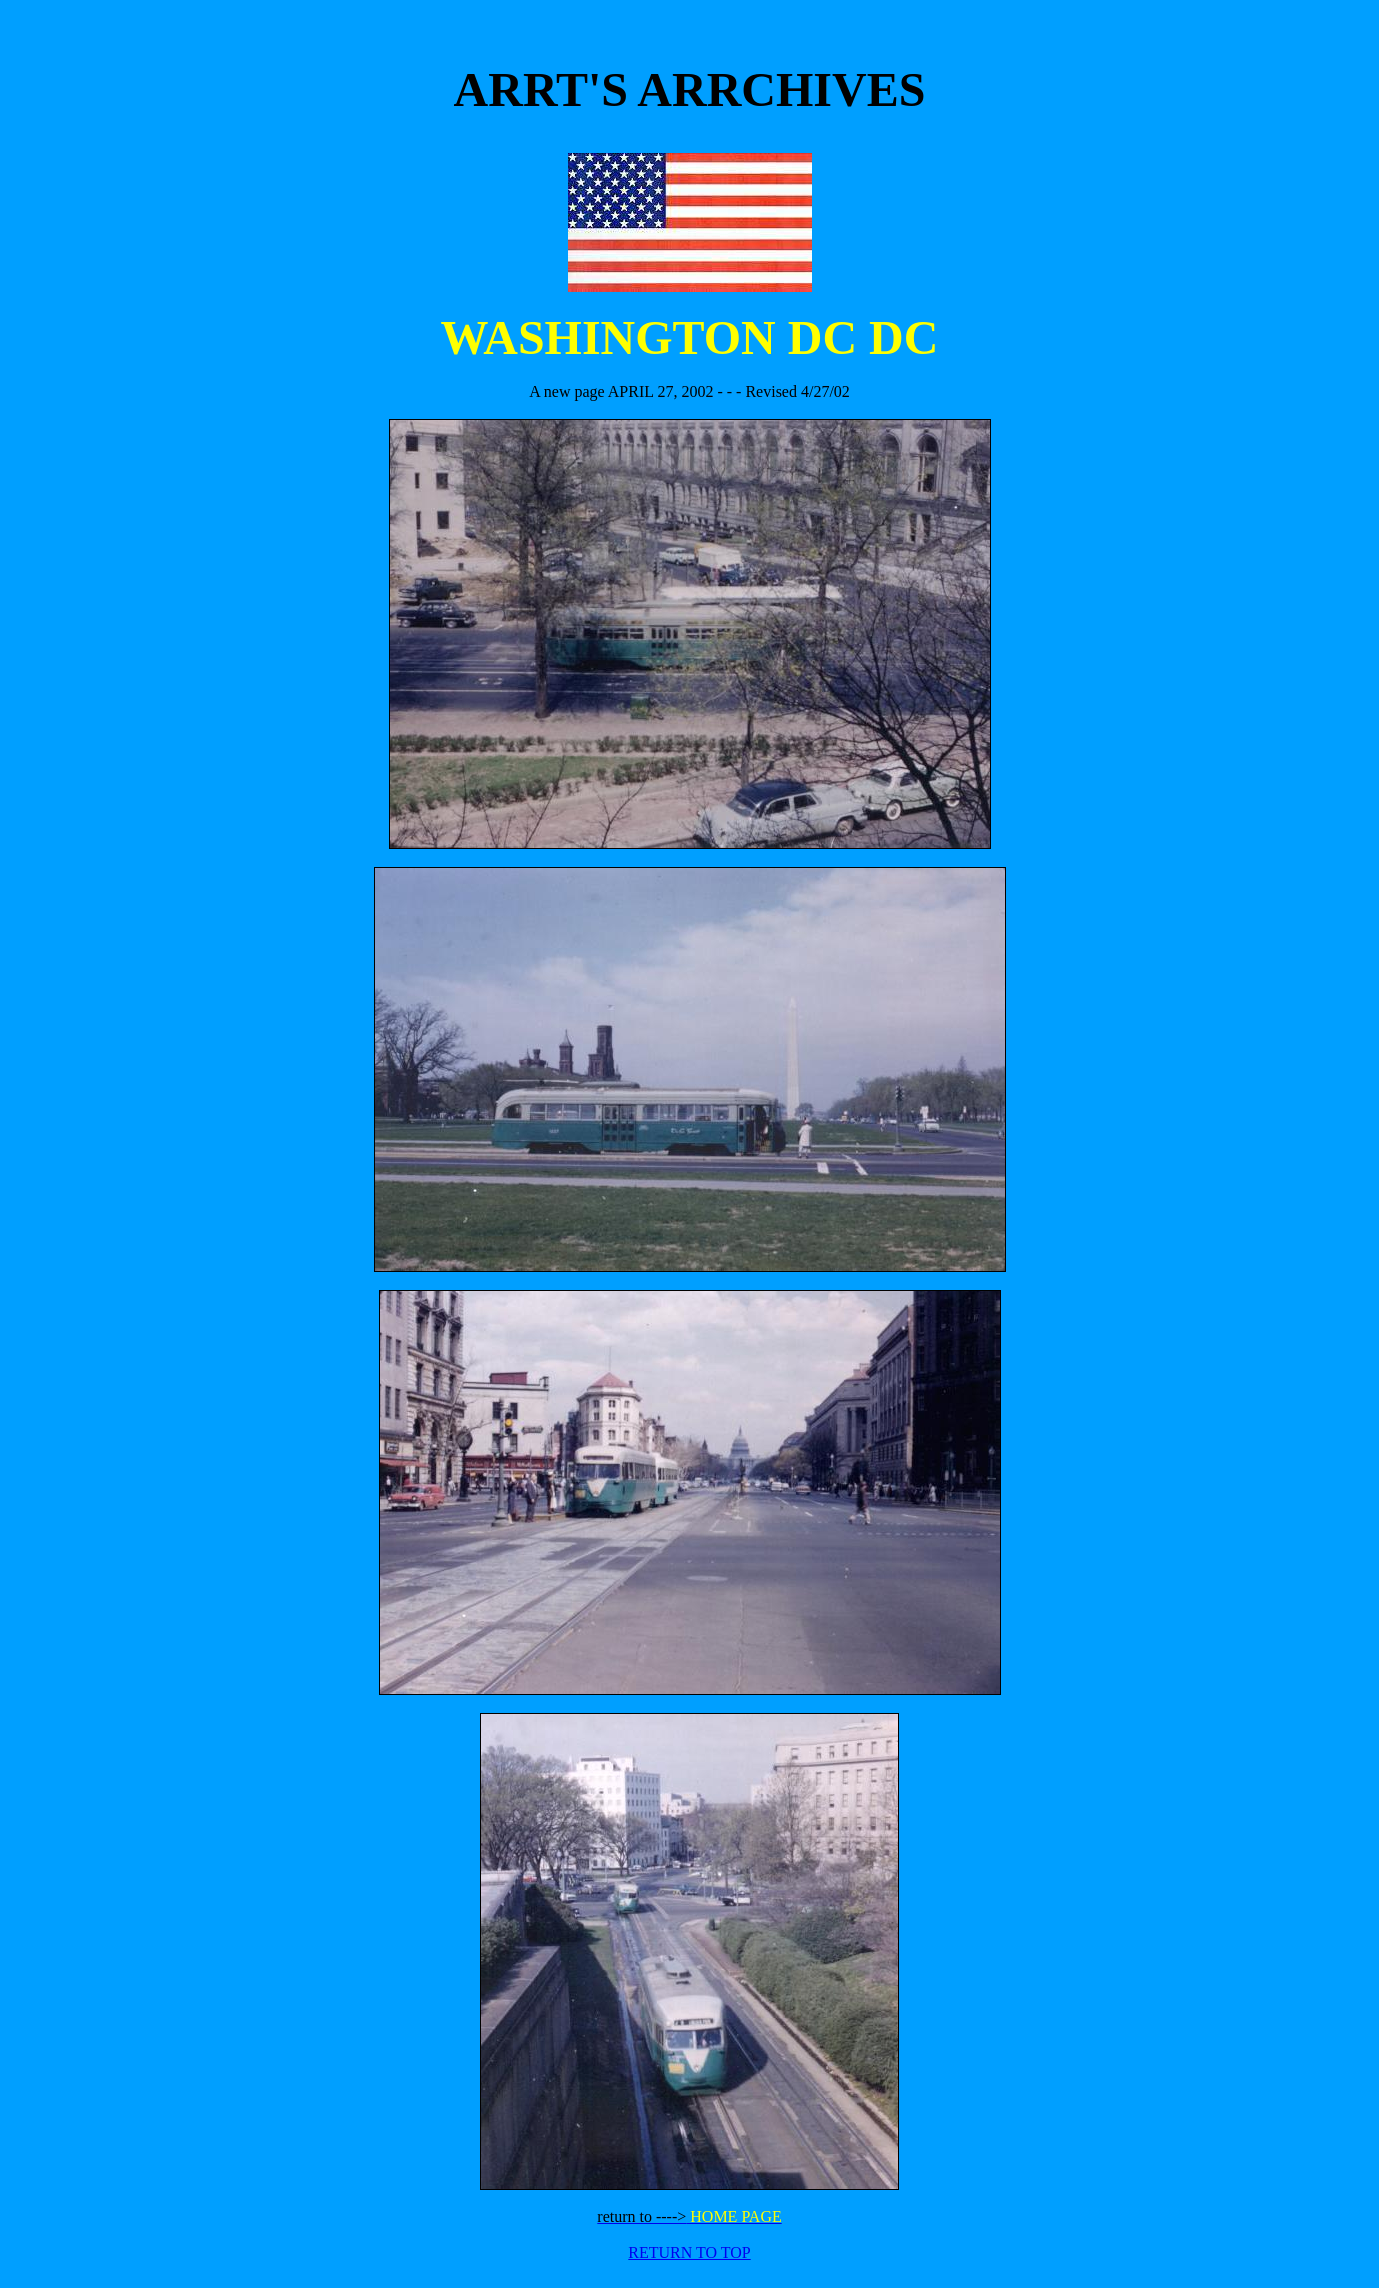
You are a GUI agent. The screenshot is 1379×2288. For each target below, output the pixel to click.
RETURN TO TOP (689, 2252)
